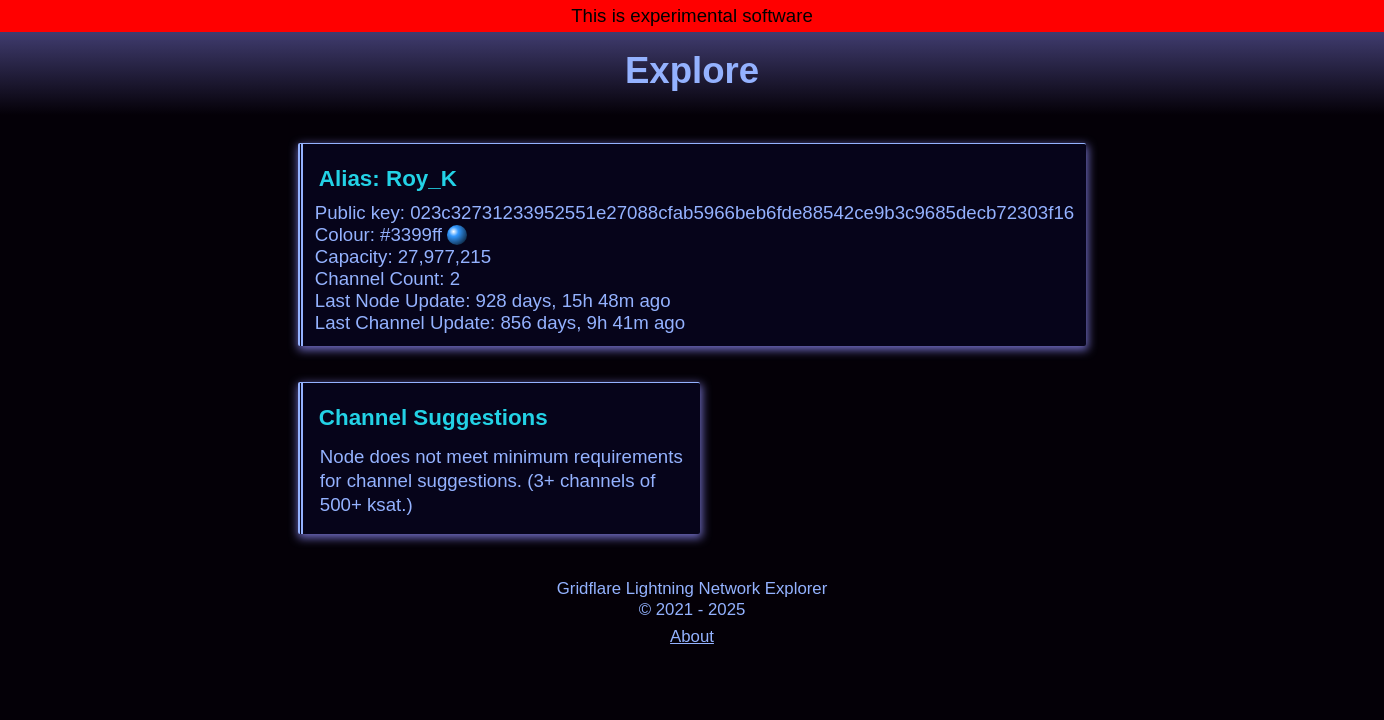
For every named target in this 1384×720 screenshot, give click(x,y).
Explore (692, 70)
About (692, 636)
